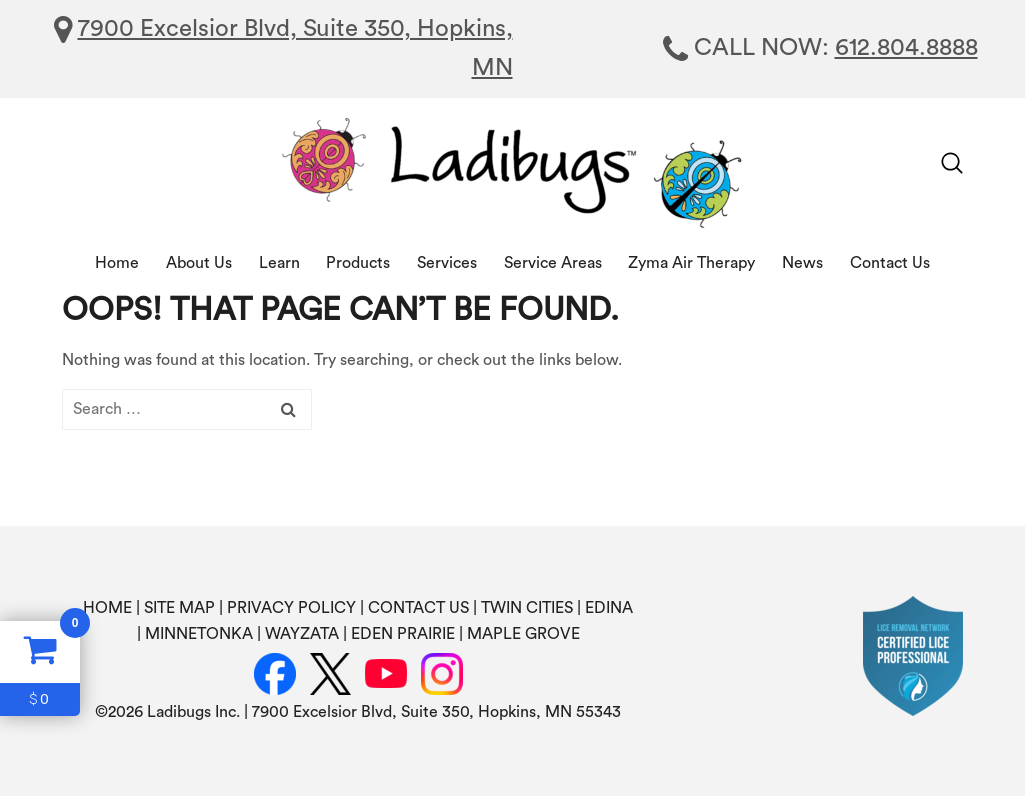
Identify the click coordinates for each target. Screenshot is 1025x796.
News (802, 263)
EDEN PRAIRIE (403, 634)
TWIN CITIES (527, 608)
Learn (279, 263)
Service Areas (553, 263)
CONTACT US (418, 608)
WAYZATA (302, 634)
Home (117, 263)
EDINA (609, 608)
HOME (107, 608)
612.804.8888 (906, 48)
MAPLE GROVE (523, 634)
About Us (199, 263)
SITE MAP (179, 608)
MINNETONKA (199, 634)
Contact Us (890, 263)
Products (358, 263)
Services (447, 263)
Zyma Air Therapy (691, 263)
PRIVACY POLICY (291, 608)
